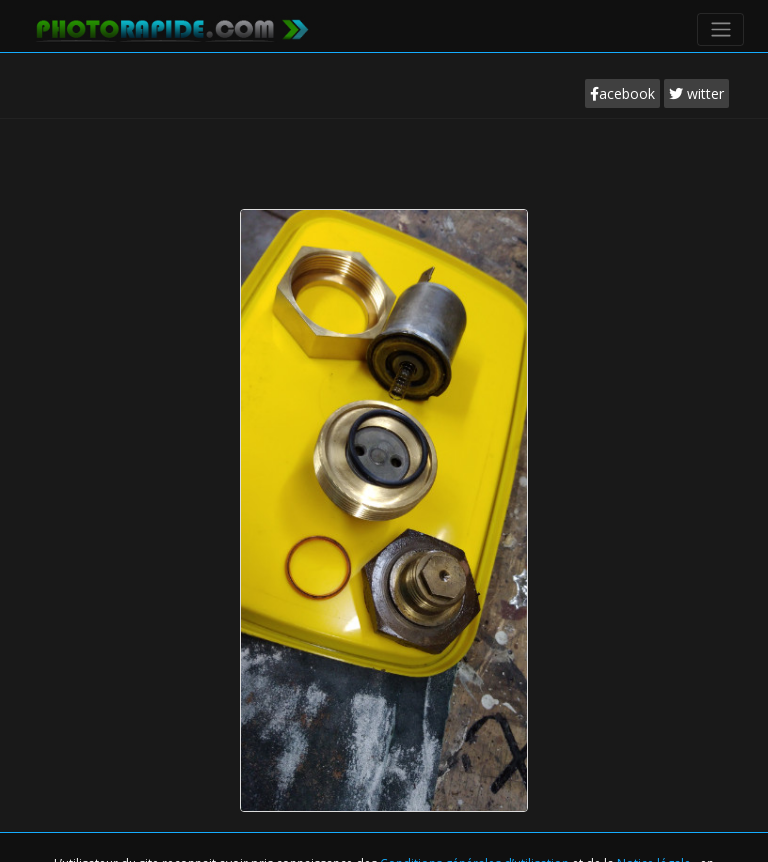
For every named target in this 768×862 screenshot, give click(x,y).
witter (696, 93)
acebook (622, 93)
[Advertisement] (384, 179)
